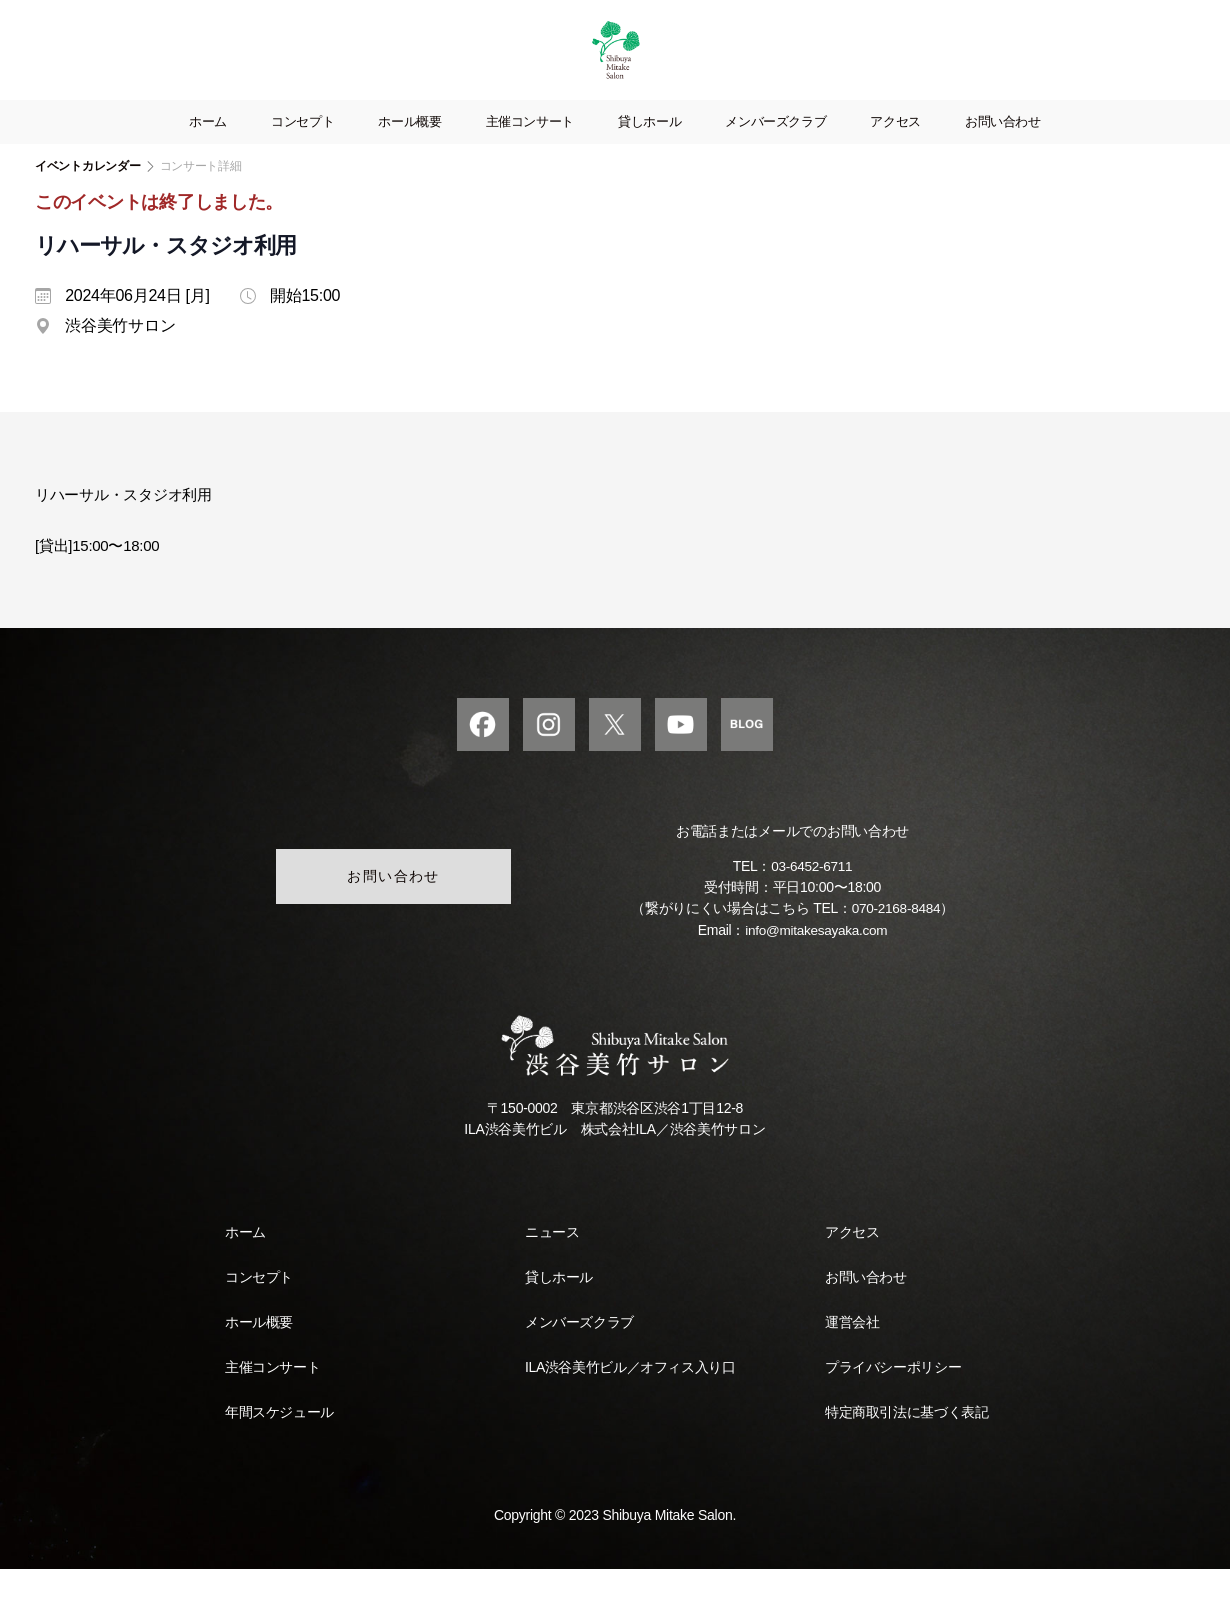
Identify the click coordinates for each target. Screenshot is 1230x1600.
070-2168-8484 (895, 940)
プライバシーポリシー (893, 1398)
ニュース (552, 1263)
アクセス (895, 151)
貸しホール (649, 151)
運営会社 (852, 1353)
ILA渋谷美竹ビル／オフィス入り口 (630, 1398)
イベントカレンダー (88, 196)
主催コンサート (530, 151)
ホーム (208, 151)
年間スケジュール (279, 1443)
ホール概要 (409, 151)
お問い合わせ (1003, 151)
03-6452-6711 (812, 898)
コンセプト (302, 151)
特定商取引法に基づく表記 (906, 1443)
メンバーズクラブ (775, 151)
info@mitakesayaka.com (816, 961)
